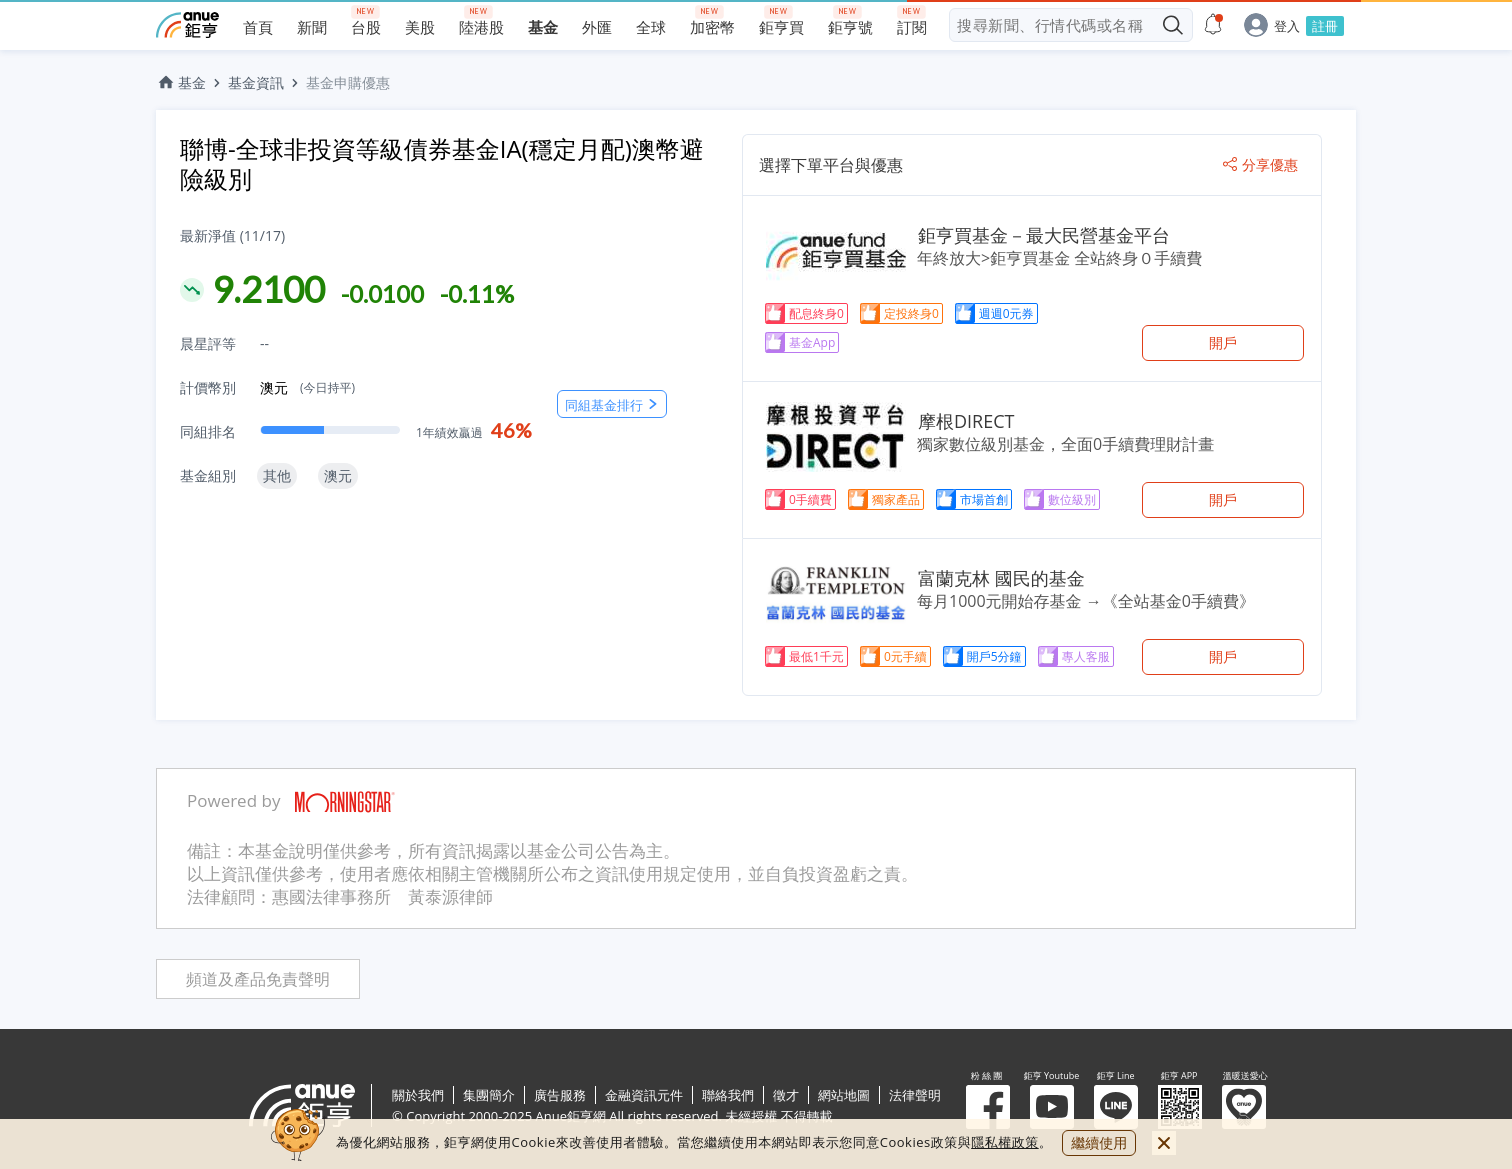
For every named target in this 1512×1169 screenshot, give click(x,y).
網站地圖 (844, 1095)
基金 (181, 82)
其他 (277, 475)
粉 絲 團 (988, 1107)
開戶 (1223, 342)
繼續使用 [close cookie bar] (1099, 1142)
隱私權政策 (1005, 1142)
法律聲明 (915, 1095)
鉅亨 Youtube (1052, 1107)
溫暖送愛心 (1244, 1107)
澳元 (307, 387)
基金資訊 (256, 82)
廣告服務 (560, 1095)
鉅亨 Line (1116, 1107)
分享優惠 (1260, 165)
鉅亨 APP (1180, 1107)
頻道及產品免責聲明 (258, 979)
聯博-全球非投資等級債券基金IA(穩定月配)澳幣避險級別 (442, 163)
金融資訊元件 (644, 1095)
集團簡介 (489, 1095)
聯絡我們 (728, 1095)
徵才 (786, 1095)
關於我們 (418, 1095)
